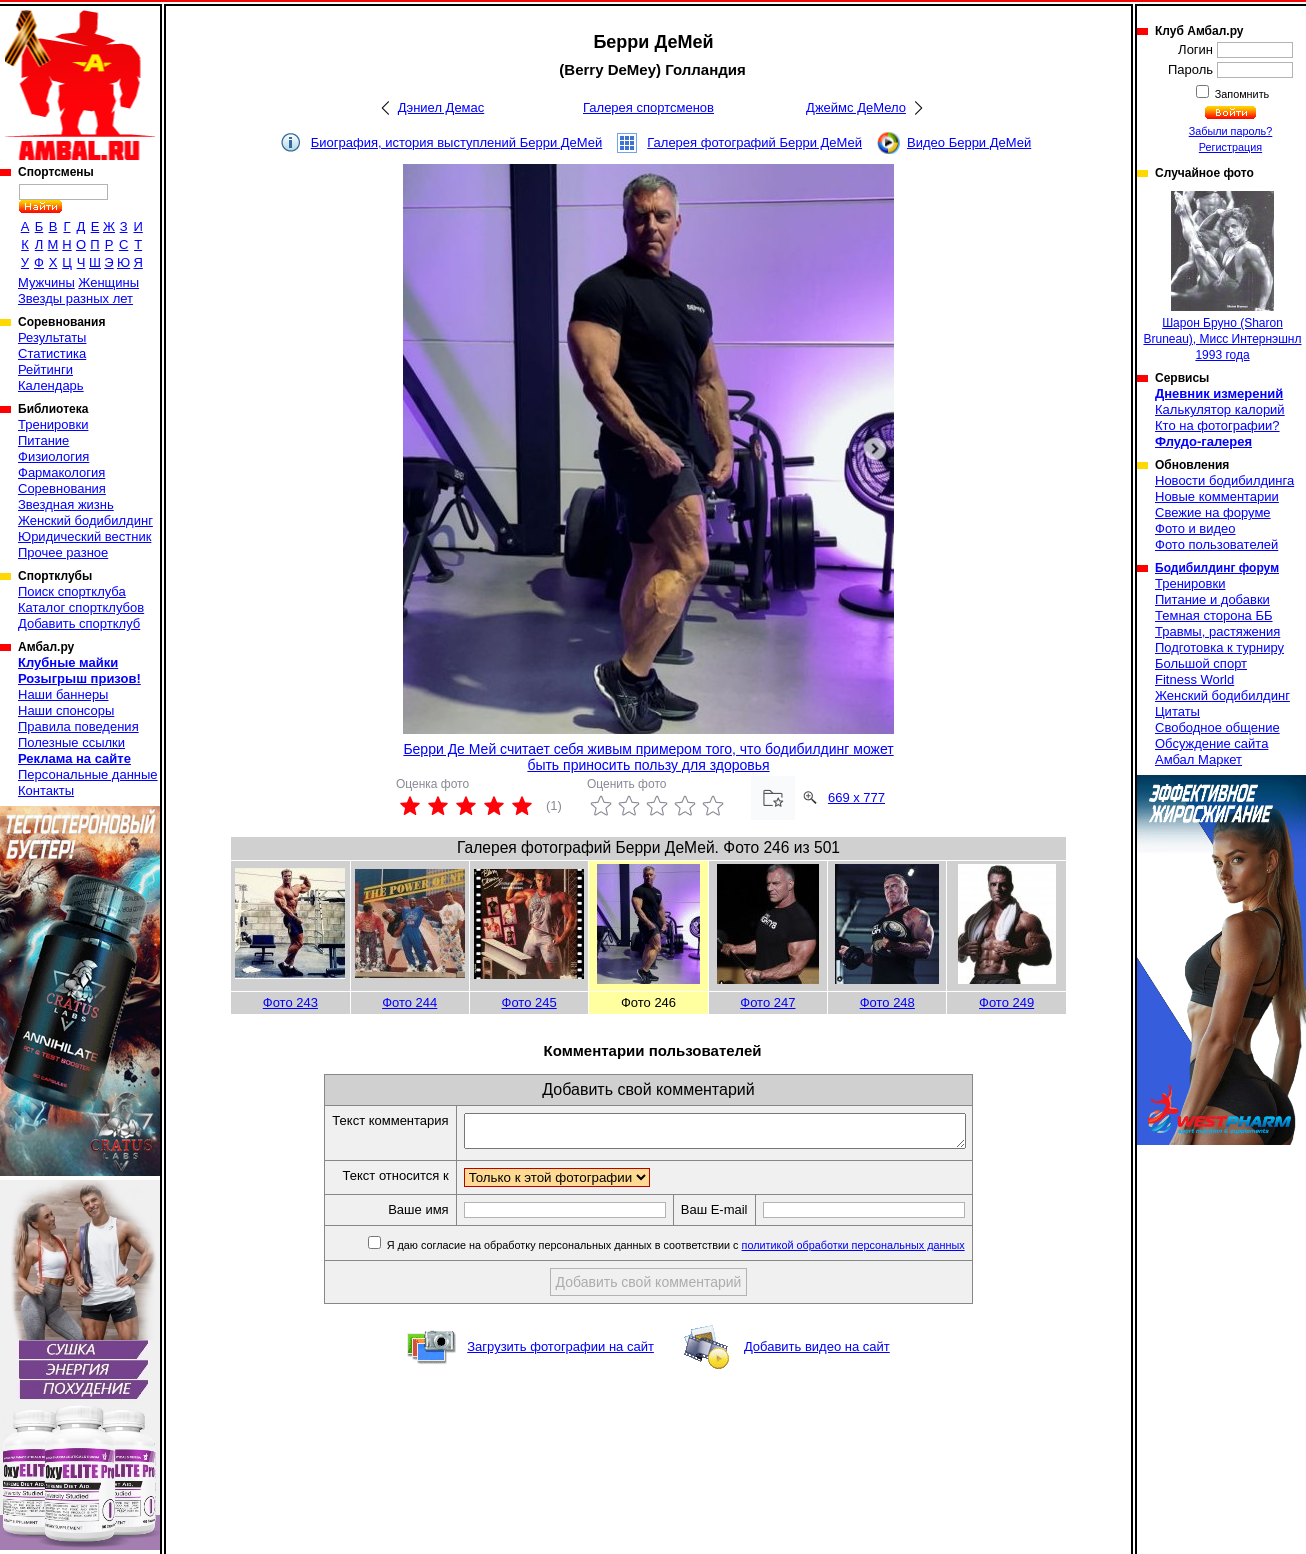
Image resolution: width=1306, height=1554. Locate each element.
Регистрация (1230, 147)
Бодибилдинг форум (1217, 568)
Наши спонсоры (66, 710)
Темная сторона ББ (1214, 615)
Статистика (52, 353)
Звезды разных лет (75, 298)
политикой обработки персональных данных (883, 1251)
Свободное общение (1217, 727)
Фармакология (61, 472)
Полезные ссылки (71, 742)
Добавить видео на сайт (817, 1352)
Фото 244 (409, 1002)
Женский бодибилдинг (85, 520)
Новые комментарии (1217, 496)
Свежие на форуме (1213, 512)
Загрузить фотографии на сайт (560, 1352)
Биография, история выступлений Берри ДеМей (457, 142)
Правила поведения (78, 726)
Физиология (53, 456)
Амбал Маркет (1198, 759)
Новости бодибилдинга (1224, 480)
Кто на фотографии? (1217, 425)
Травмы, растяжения (1217, 631)
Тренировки (53, 424)
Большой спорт (1201, 663)
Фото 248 (887, 1002)
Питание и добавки (1212, 599)
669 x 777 (856, 797)
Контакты (46, 790)
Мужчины (46, 282)
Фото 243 (290, 1002)
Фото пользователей (1216, 544)
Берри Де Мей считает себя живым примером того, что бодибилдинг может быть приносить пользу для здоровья (648, 757)
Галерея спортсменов (648, 107)
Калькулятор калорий (1220, 409)
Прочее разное (63, 552)
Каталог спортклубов (81, 607)
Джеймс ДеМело (856, 107)
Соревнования (62, 488)
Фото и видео (1195, 528)
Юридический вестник (84, 536)
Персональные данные (88, 774)
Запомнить (1241, 94)
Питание (43, 440)
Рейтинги (45, 369)
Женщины (108, 282)
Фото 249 (1006, 1002)
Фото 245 (529, 1002)
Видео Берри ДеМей (969, 142)
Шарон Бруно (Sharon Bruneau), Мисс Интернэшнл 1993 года (1222, 276)
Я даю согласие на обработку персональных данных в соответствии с (704, 1251)
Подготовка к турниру (1219, 647)
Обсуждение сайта (1211, 743)
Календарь (51, 385)
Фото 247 (767, 1002)
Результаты (52, 337)
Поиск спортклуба (72, 591)
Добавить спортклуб (79, 623)
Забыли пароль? (1231, 131)
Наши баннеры (63, 694)
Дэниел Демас (441, 107)
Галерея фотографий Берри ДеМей (754, 142)
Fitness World (1194, 679)
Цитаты (1177, 711)
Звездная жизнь (66, 504)
